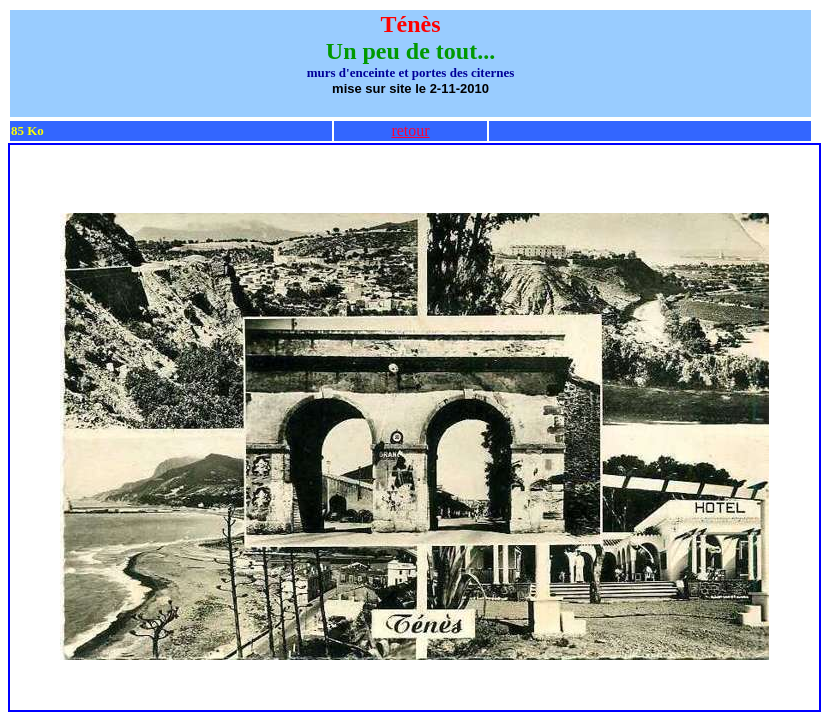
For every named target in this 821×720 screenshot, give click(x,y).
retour (410, 130)
